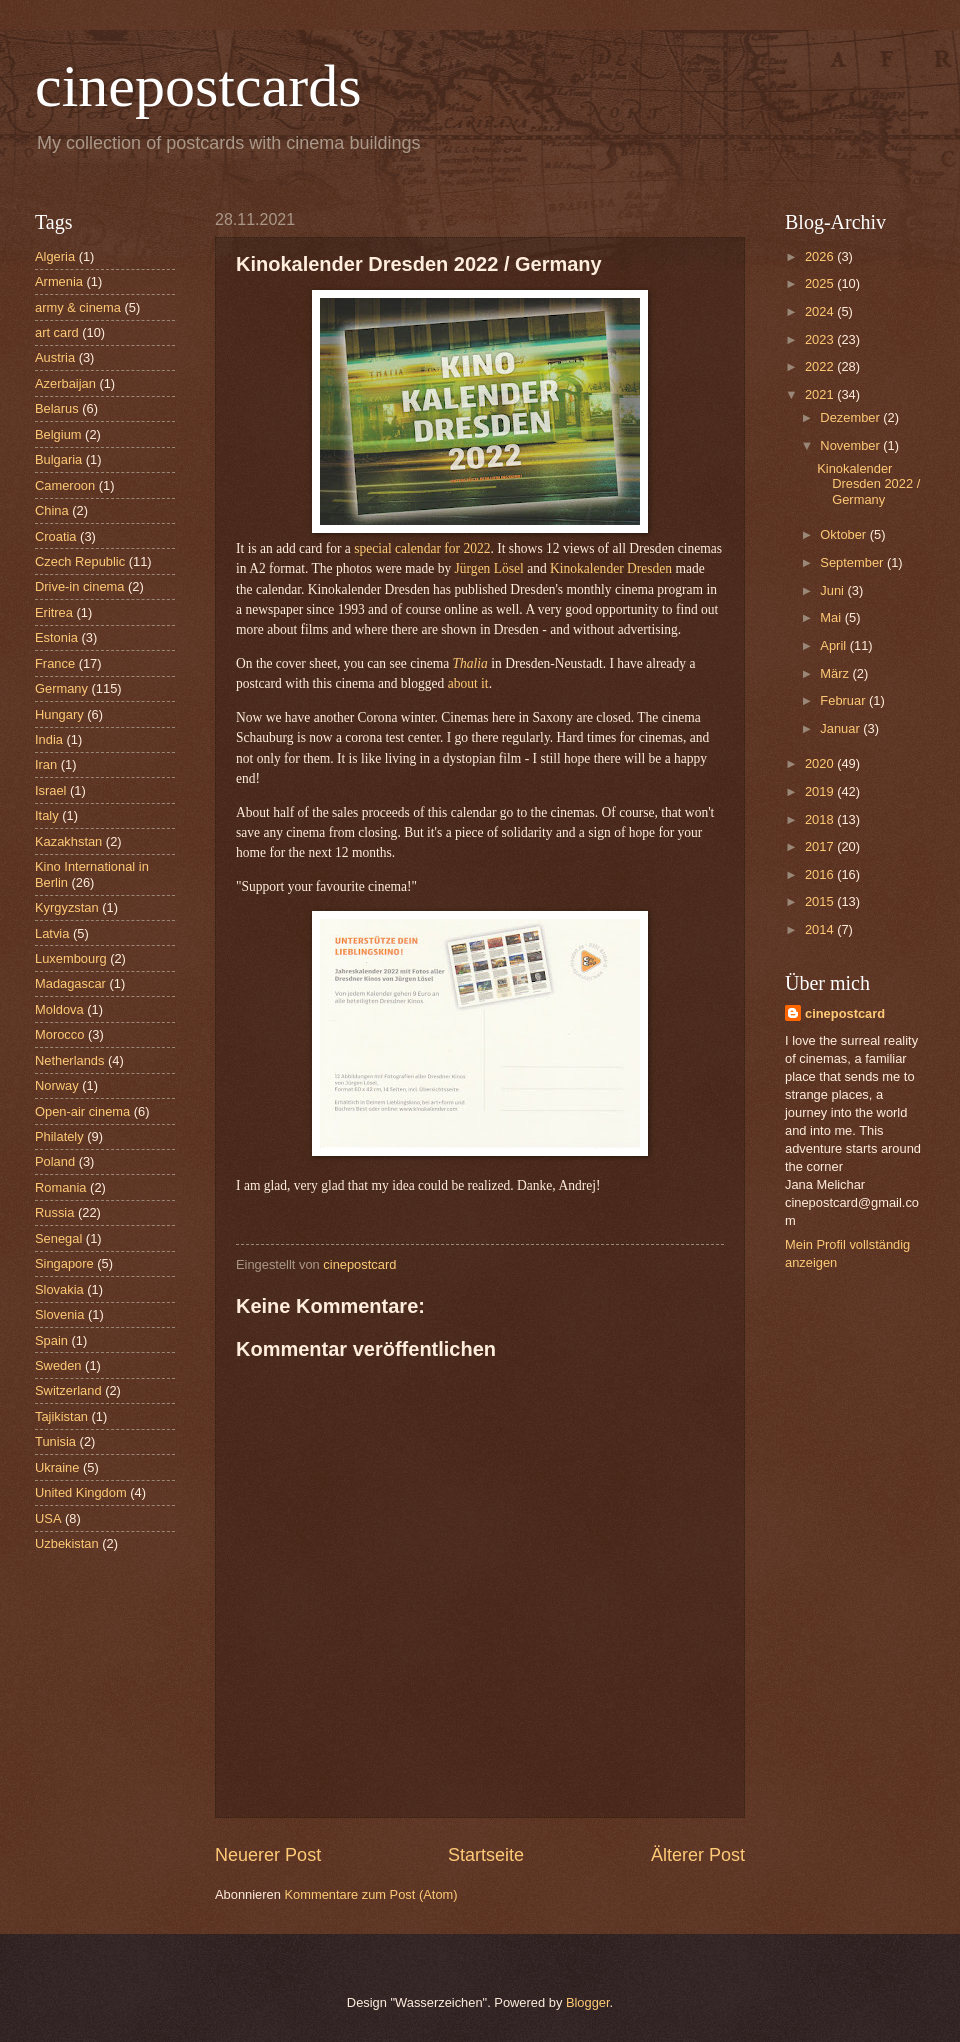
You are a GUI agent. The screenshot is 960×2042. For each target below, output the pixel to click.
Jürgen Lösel (489, 568)
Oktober (844, 534)
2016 (821, 874)
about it (468, 683)
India (49, 739)
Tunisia (55, 1441)
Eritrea (54, 612)
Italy (47, 815)
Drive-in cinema (79, 586)
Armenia (59, 281)
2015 (821, 901)
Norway (57, 1085)
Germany (61, 688)
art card (57, 332)
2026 (821, 256)
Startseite (486, 1855)
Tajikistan (61, 1416)
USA (48, 1518)
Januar (841, 728)
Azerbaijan (65, 383)
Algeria (55, 256)
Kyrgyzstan (67, 907)
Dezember (851, 417)
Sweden (58, 1365)
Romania (61, 1187)
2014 (821, 929)
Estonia (56, 637)
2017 (821, 846)
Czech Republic (80, 561)
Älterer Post (698, 1855)
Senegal (58, 1238)
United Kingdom (81, 1492)
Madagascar (70, 983)
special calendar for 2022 (422, 548)
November (851, 445)
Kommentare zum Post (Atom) (370, 1894)
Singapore (64, 1263)
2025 (821, 283)
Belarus (57, 408)
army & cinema (78, 307)
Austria (55, 357)
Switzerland (68, 1390)
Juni (833, 590)
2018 (821, 819)
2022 (821, 366)
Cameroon (65, 485)
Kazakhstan (68, 841)
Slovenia (59, 1314)
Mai (832, 617)
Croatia (56, 536)
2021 (821, 394)
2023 (821, 339)
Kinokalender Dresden (611, 568)
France (55, 663)
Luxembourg (71, 958)
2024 (821, 311)
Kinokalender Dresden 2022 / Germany (868, 484)
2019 (821, 791)
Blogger (588, 2002)
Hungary (59, 714)
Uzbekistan (67, 1543)
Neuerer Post (268, 1855)
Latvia (52, 933)
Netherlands (69, 1060)
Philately (59, 1136)
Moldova (59, 1009)
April (834, 645)
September (853, 562)
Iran (46, 764)
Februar (844, 700)
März (836, 673)
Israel (50, 790)
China (52, 510)
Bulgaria (58, 459)
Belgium (58, 434)
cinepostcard (845, 1013)
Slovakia (59, 1289)
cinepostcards (198, 86)
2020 (821, 763)
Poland (55, 1161)
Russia (54, 1212)
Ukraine (57, 1467)
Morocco (59, 1034)
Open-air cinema (82, 1111)
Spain (51, 1340)
